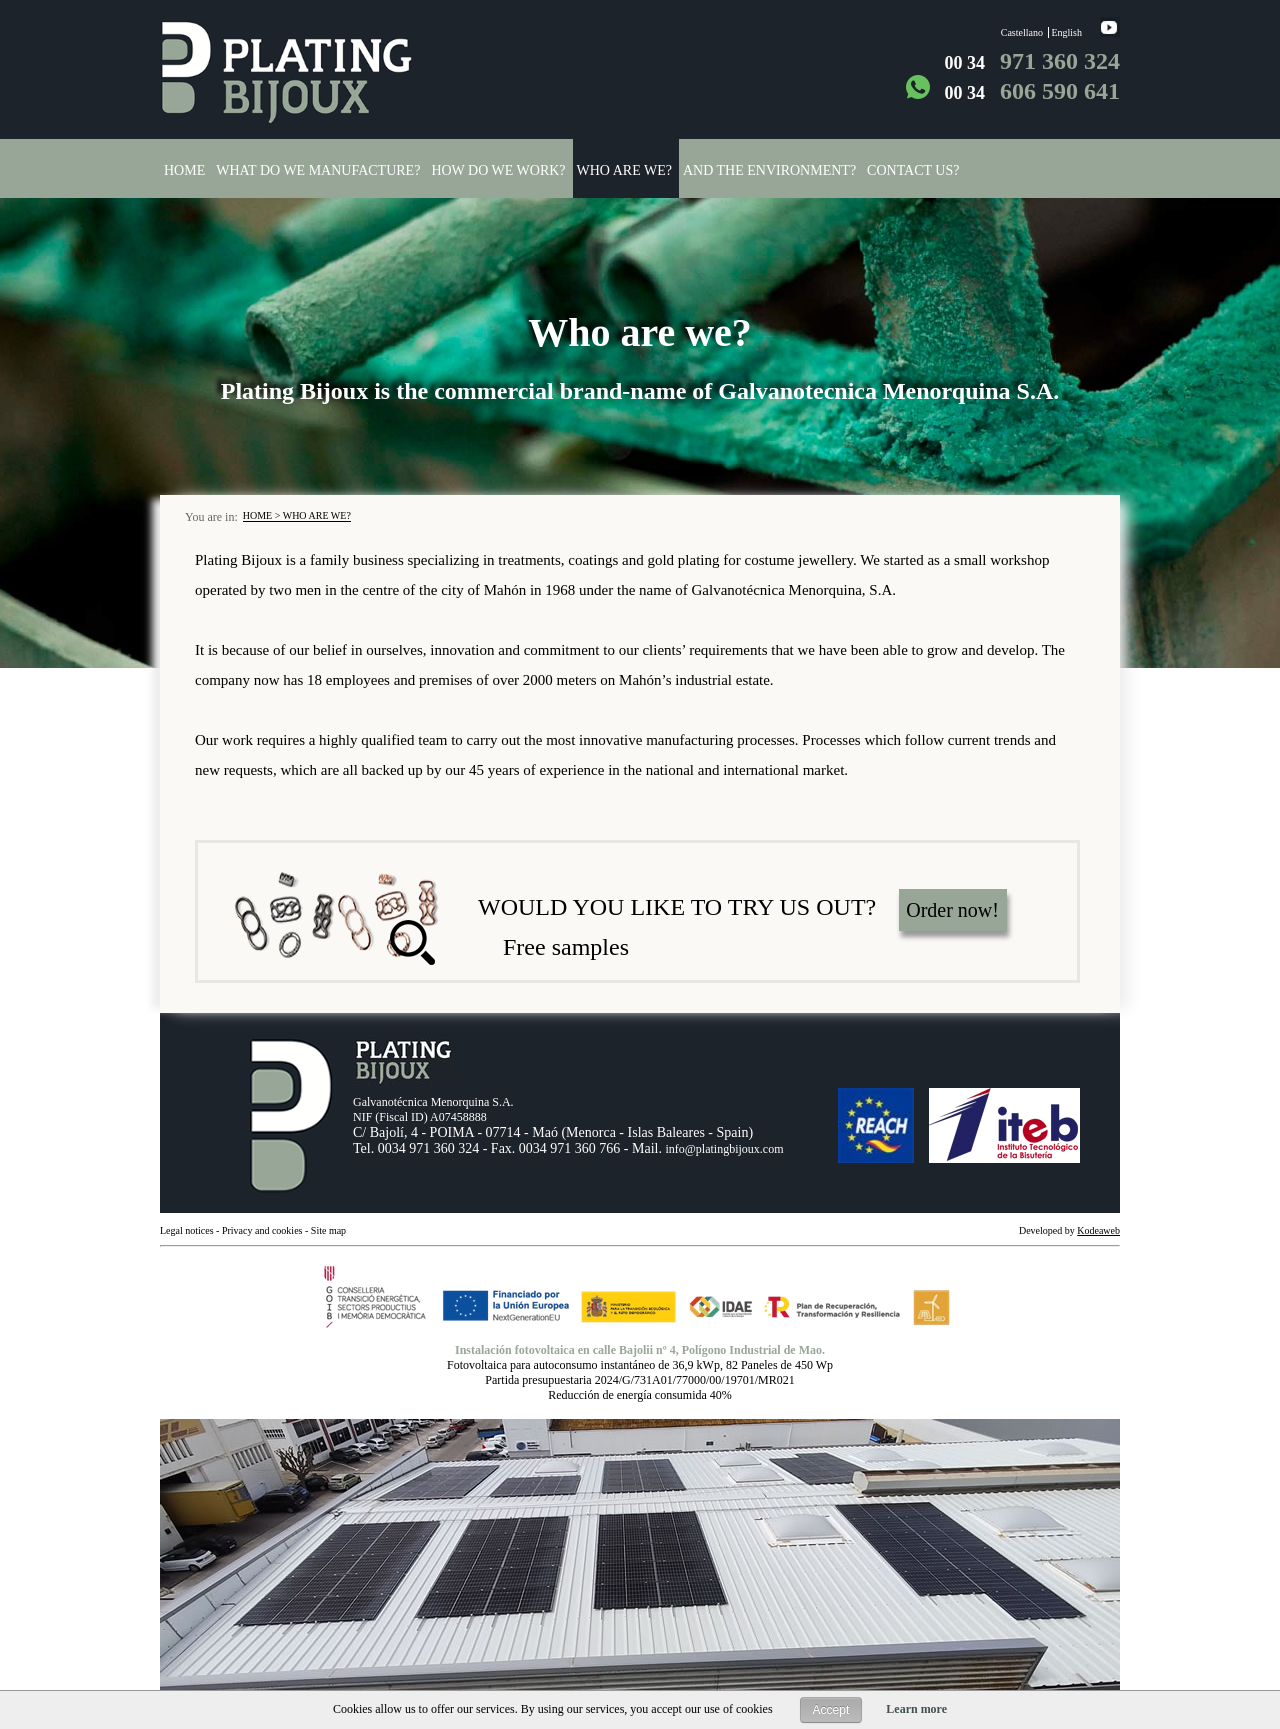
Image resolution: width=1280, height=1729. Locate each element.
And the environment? (769, 170)
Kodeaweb (1098, 1230)
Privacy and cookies (263, 1230)
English (1066, 32)
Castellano (1022, 32)
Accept (831, 1710)
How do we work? (498, 170)
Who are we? (624, 170)
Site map (328, 1230)
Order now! (952, 910)
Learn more (916, 1709)
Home (184, 170)
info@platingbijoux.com (724, 1149)
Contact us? (913, 170)
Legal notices (187, 1230)
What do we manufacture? (318, 170)
